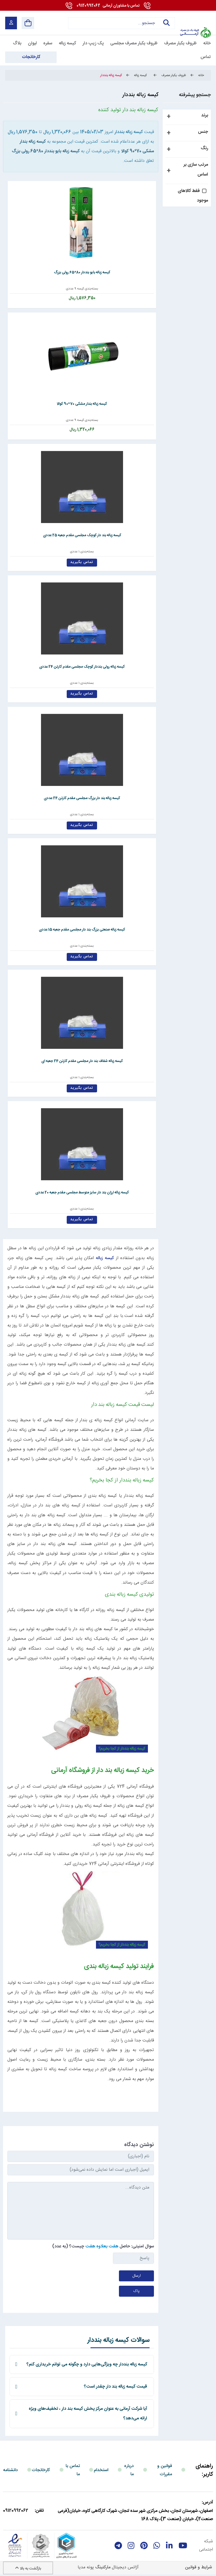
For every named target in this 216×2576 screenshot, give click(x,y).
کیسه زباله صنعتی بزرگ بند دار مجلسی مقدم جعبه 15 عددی (81, 930)
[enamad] (15, 2545)
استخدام (101, 2470)
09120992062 (108, 5)
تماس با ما (73, 2470)
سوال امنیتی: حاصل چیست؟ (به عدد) (103, 2246)
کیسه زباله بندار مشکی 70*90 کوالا (81, 404)
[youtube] (182, 2545)
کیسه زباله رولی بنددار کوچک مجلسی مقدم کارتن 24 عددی (81, 667)
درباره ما (129, 2470)
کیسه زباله (105, 1258)
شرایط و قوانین (198, 2567)
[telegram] (118, 2545)
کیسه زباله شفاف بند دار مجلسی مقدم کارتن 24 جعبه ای (80, 1061)
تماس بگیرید (80, 562)
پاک (136, 2291)
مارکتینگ (102, 2567)
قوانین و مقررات (164, 2470)
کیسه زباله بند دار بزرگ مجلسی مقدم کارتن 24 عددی (81, 798)
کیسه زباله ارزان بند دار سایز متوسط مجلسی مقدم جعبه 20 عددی (80, 1193)
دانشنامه (10, 2470)
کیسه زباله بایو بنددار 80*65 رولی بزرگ (46, 151)
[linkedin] (169, 2545)
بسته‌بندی (90, 288)
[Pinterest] (144, 2545)
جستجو (166, 23)
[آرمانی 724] (195, 19)
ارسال (136, 2276)
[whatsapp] (156, 2545)
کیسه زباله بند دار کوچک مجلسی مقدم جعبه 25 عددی (81, 535)
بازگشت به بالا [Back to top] (28, 2568)
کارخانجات (41, 2470)
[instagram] (131, 2545)
